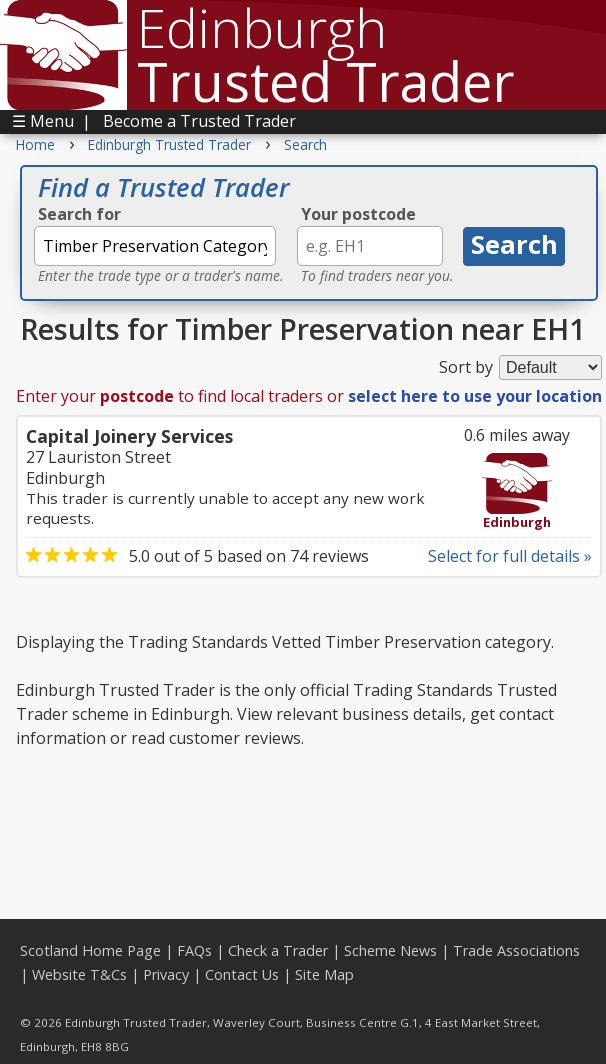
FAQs (194, 950)
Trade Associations (516, 950)
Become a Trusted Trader (199, 121)
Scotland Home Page (90, 950)
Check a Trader (278, 950)
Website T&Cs (79, 974)
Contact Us (242, 974)
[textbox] (155, 246)
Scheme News (390, 950)
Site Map (324, 974)
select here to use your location (475, 396)
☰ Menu (43, 121)
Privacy (166, 974)
